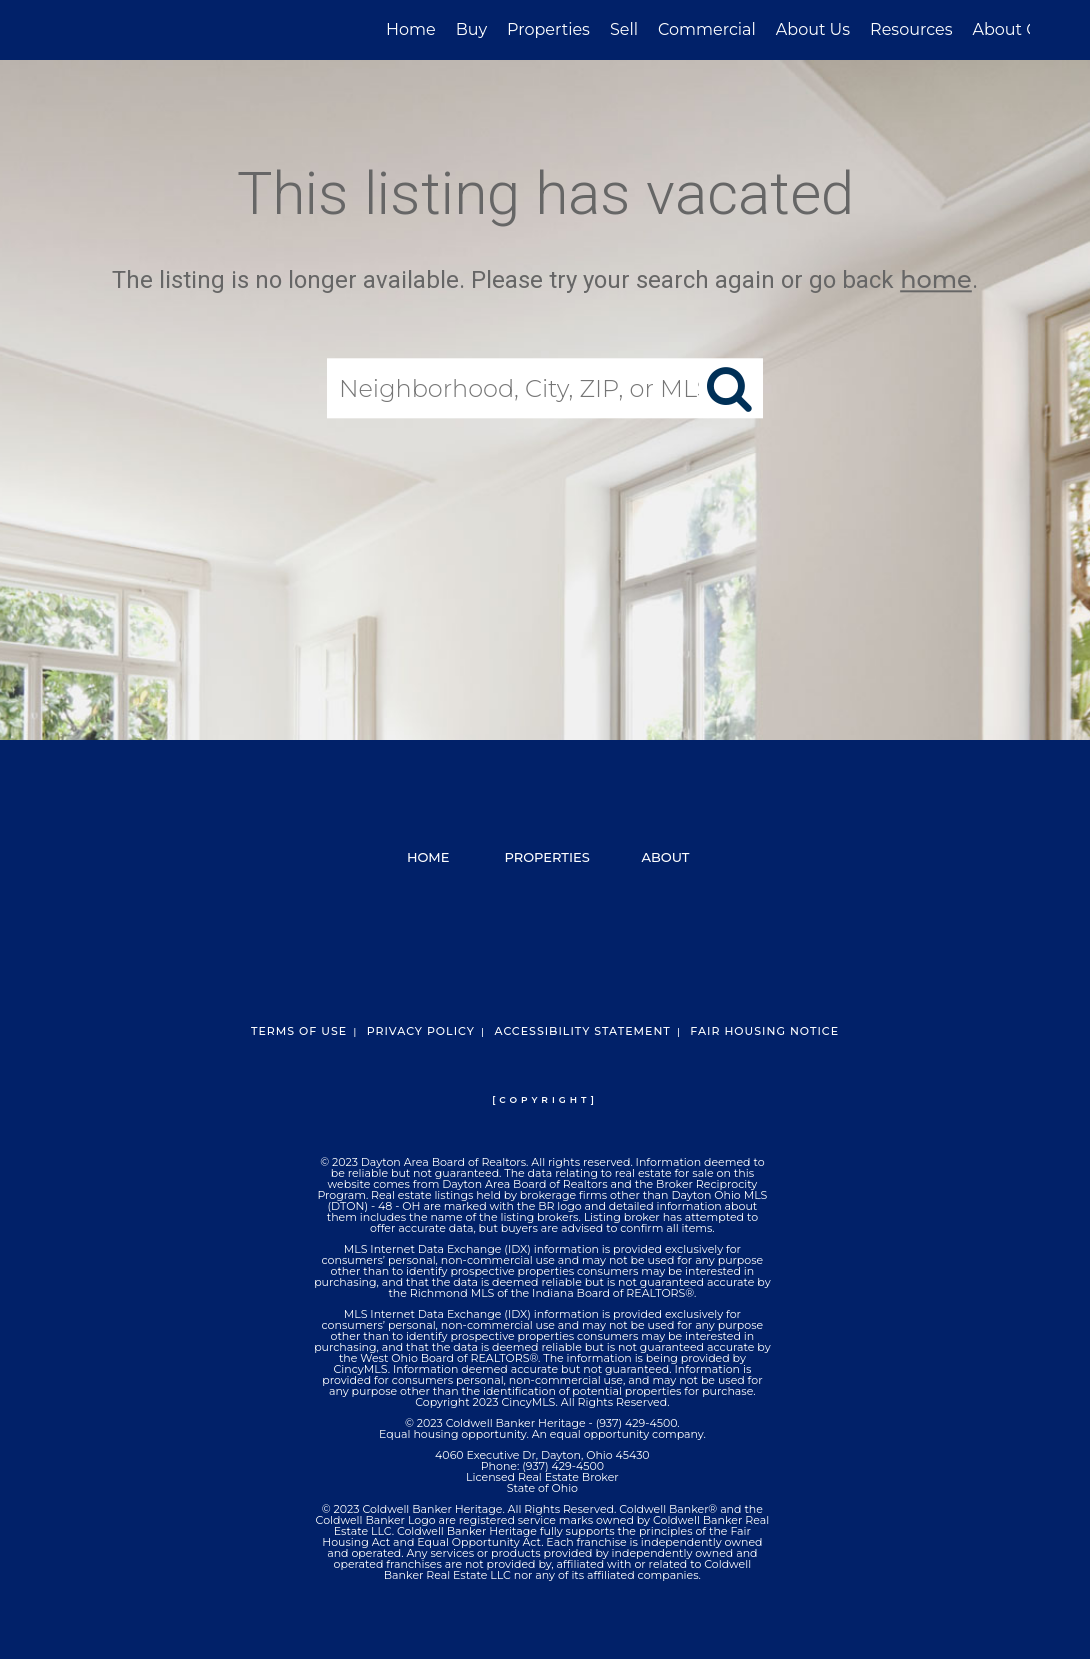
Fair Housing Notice (764, 1031)
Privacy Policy (421, 1031)
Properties (548, 29)
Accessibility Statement (582, 1031)
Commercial (707, 29)
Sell (624, 29)
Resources (911, 29)
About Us (813, 29)
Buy (471, 29)
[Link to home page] (70, 30)
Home (411, 29)
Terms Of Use (299, 1031)
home (936, 279)
